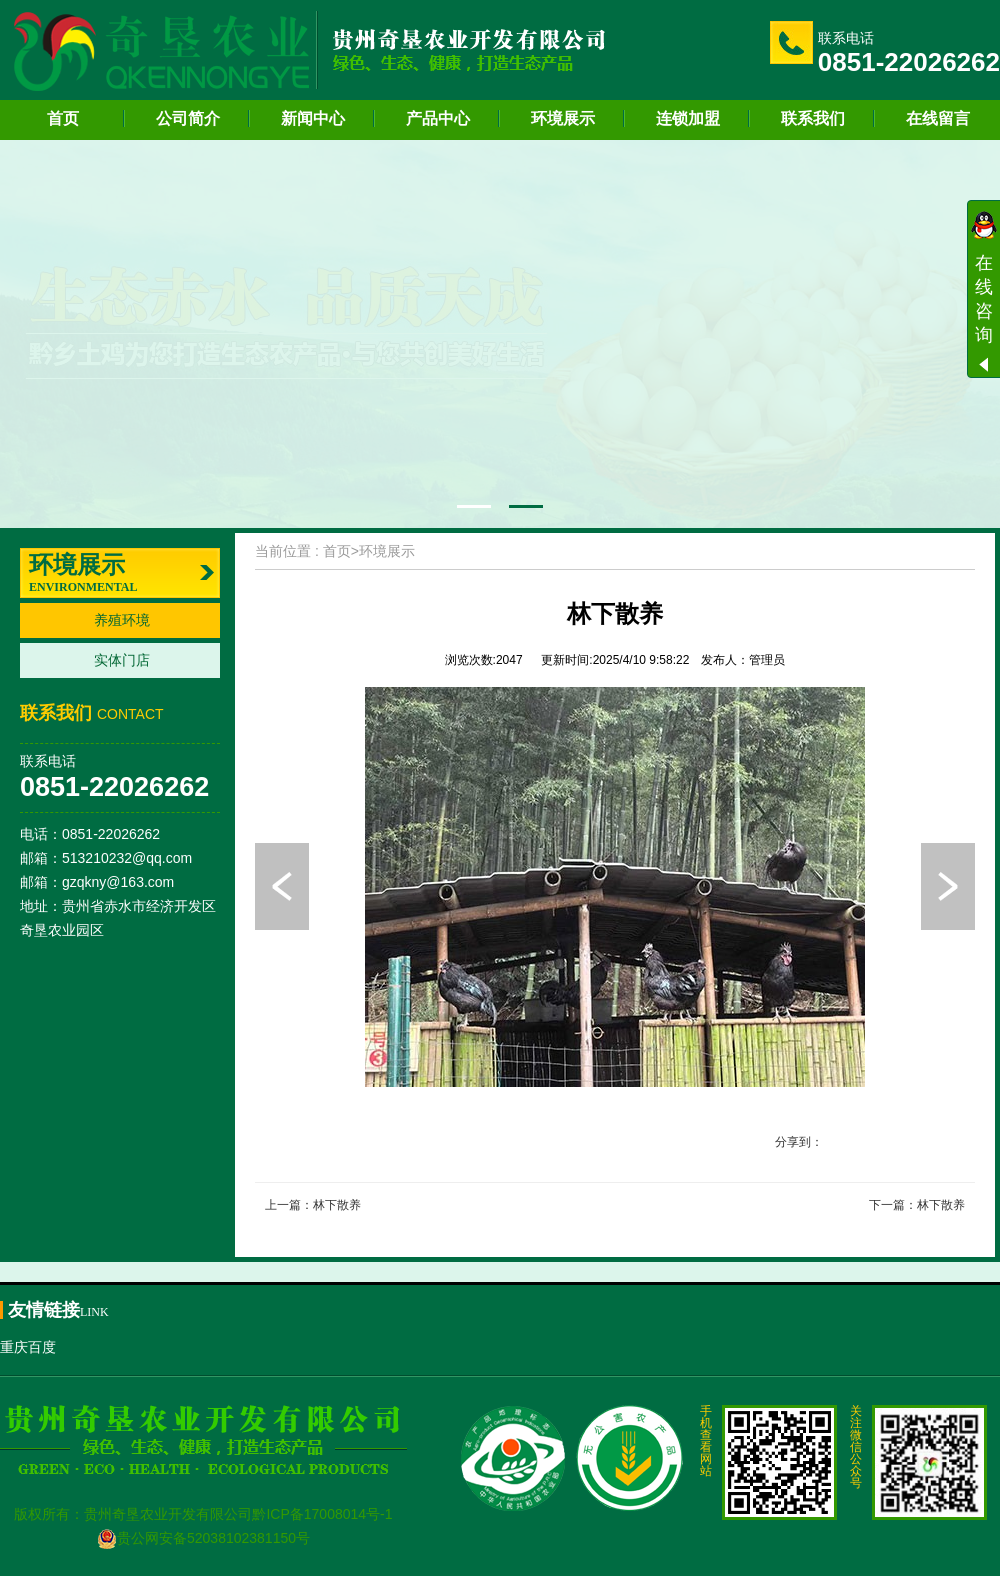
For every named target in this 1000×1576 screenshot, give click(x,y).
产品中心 (438, 118)
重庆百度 (28, 1347)
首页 (63, 118)
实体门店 (122, 660)
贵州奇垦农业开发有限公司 (168, 1514)
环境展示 (563, 118)
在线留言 (938, 118)
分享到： (799, 1142)
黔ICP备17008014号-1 (322, 1514)
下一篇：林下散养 (917, 1205)
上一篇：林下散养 (313, 1205)
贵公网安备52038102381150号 (203, 1538)
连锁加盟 (688, 118)
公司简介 (188, 118)
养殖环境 (122, 620)
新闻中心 (313, 118)
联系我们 (813, 118)
